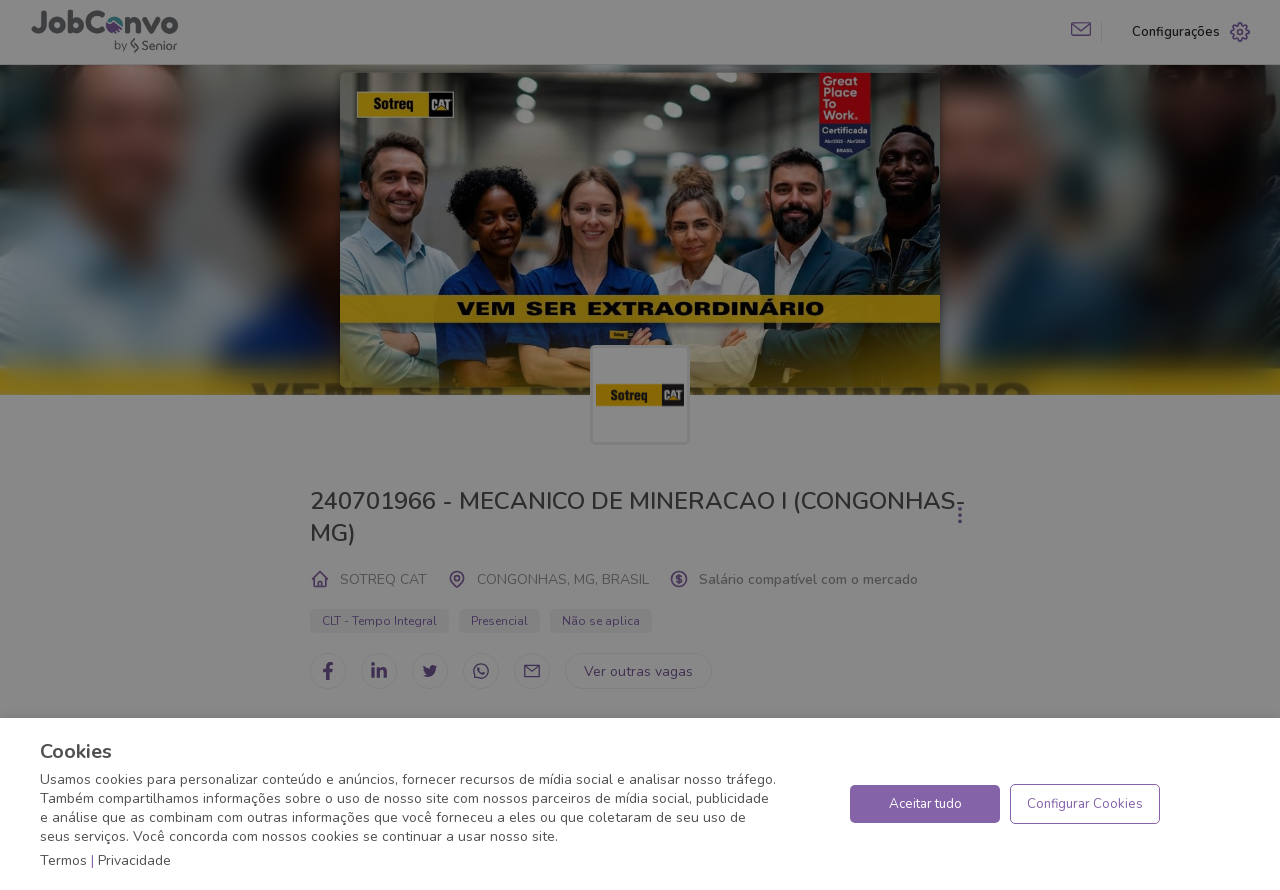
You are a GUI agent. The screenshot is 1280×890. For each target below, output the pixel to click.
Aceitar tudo (925, 804)
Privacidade (134, 860)
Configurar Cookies (1085, 804)
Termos (63, 860)
